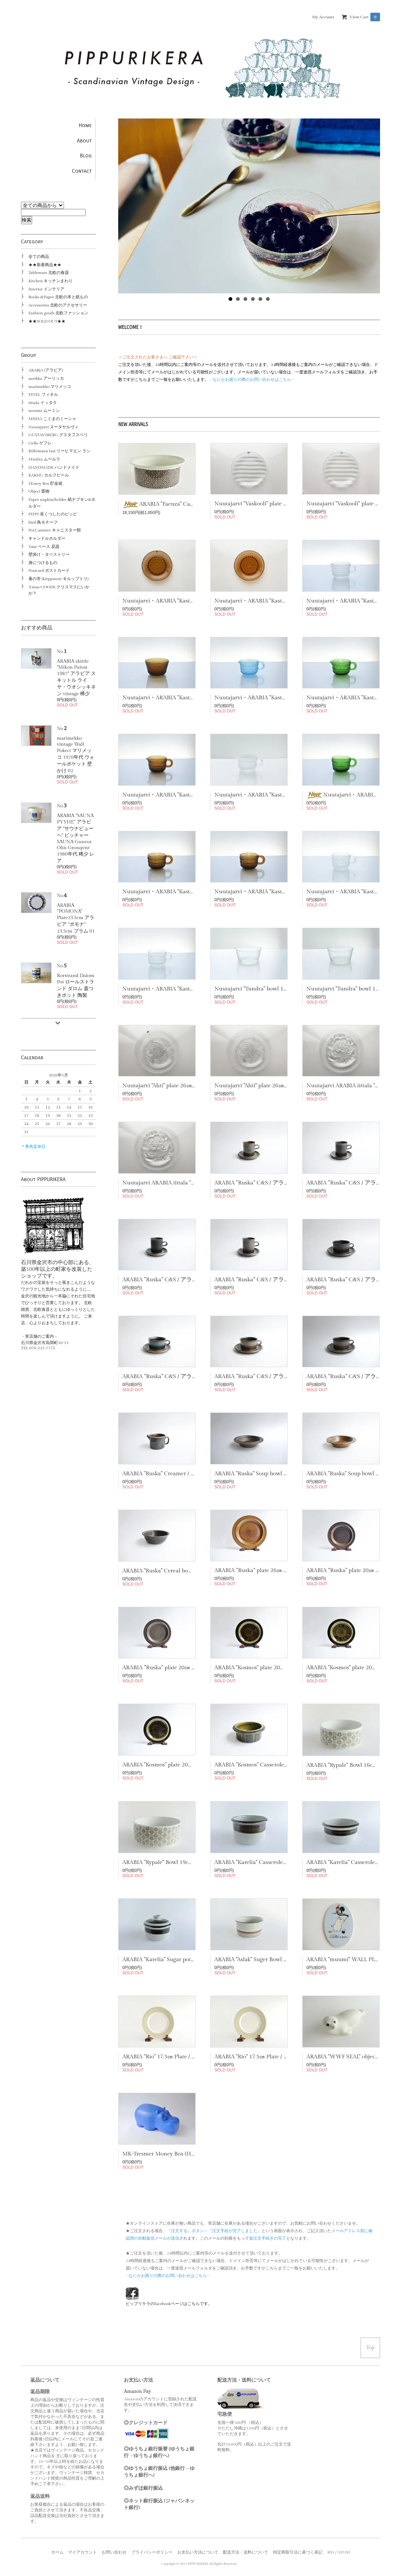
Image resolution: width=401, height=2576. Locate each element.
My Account (323, 17)
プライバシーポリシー (151, 2552)
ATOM (344, 2552)
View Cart (364, 17)
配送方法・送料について (245, 2552)
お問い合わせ (114, 2552)
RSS (330, 2552)
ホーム (57, 2552)
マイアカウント (82, 2552)
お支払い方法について (197, 2552)
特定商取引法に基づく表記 (297, 2552)
